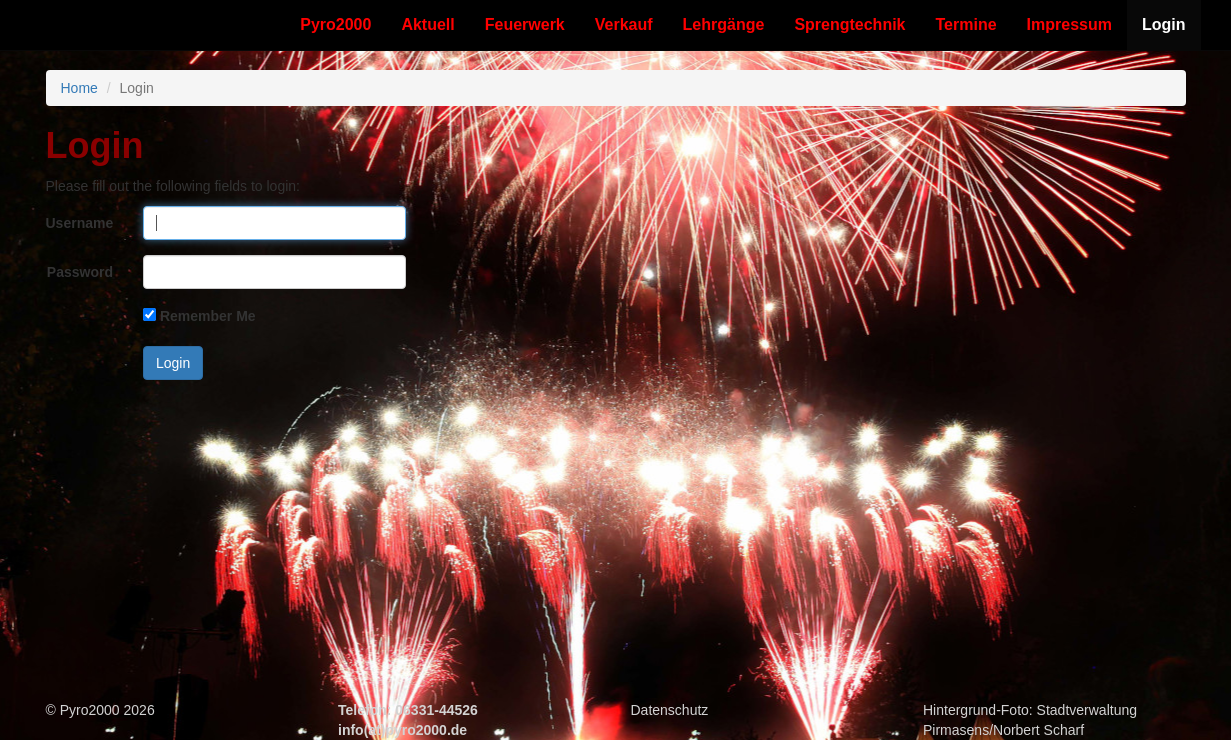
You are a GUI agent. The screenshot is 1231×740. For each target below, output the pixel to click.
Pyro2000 (335, 24)
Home (79, 88)
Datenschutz (670, 710)
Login (1164, 24)
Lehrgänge (724, 24)
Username (80, 223)
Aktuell (427, 24)
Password (80, 272)
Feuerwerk (525, 24)
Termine (966, 24)
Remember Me (208, 316)
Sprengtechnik (849, 24)
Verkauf (624, 24)
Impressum (1069, 24)
